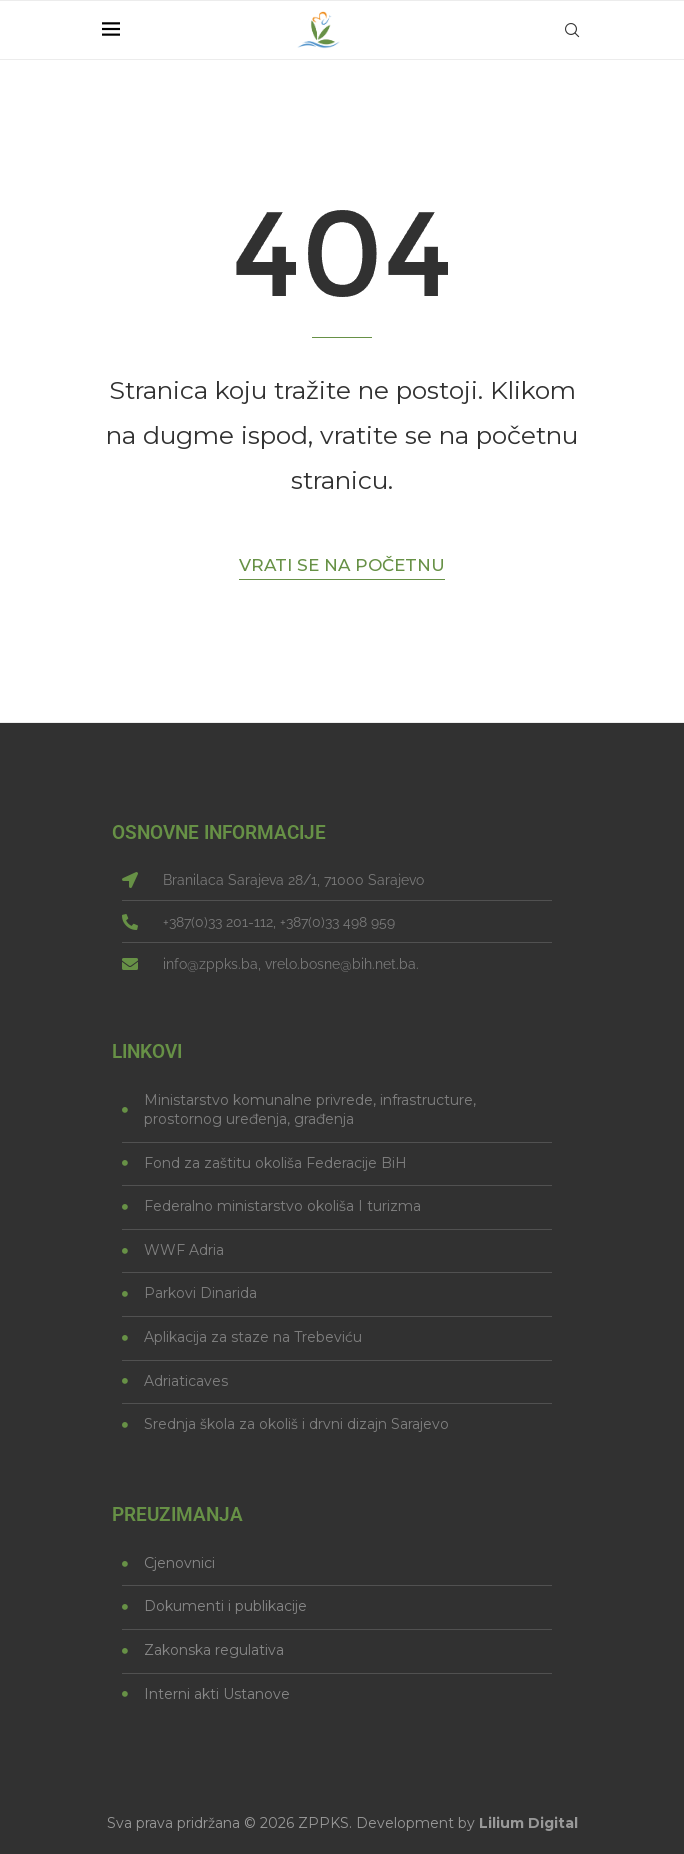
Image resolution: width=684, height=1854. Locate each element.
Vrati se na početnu (342, 565)
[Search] (572, 30)
